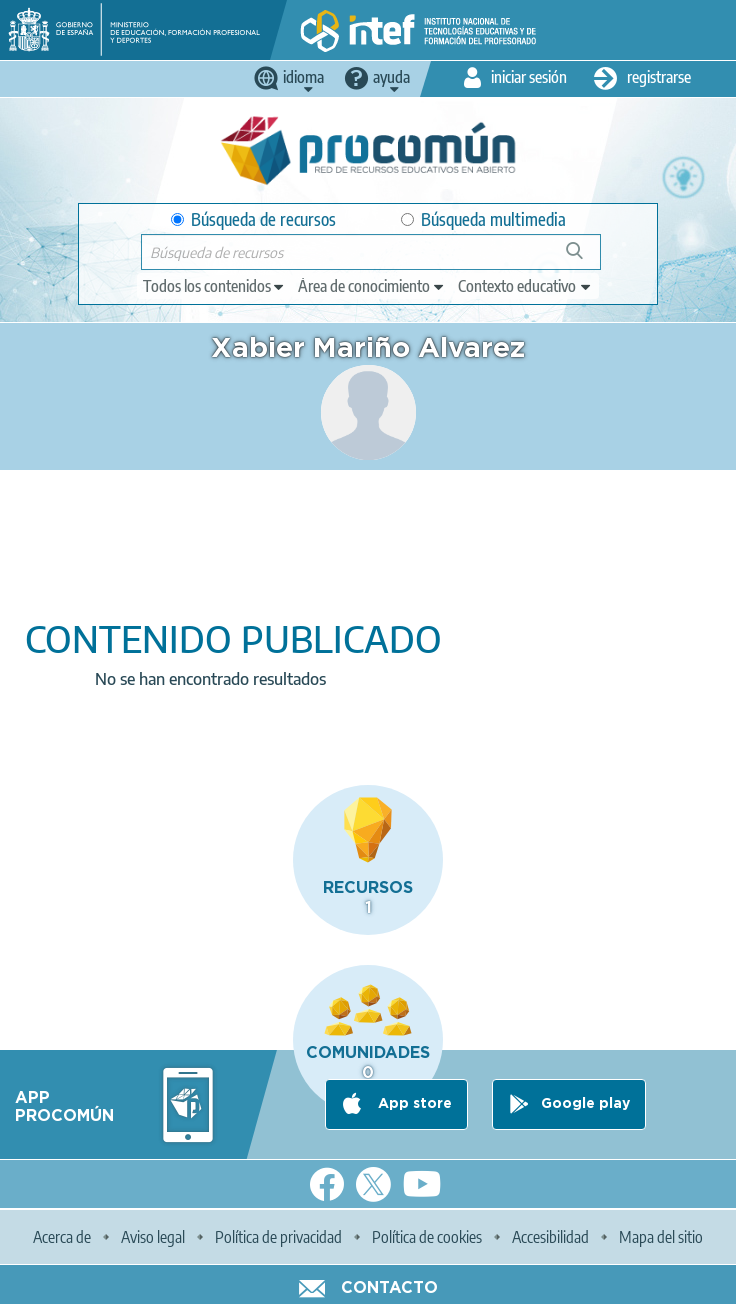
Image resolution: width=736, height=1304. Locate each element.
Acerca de (62, 1237)
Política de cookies (427, 1237)
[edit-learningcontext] (525, 286)
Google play (585, 1104)
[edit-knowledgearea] (372, 286)
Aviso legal (153, 1237)
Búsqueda (585, 258)
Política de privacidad (278, 1237)
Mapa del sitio (661, 1237)
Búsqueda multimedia (483, 219)
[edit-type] (214, 286)
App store (413, 1104)
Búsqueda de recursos (253, 219)
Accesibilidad (550, 1237)
